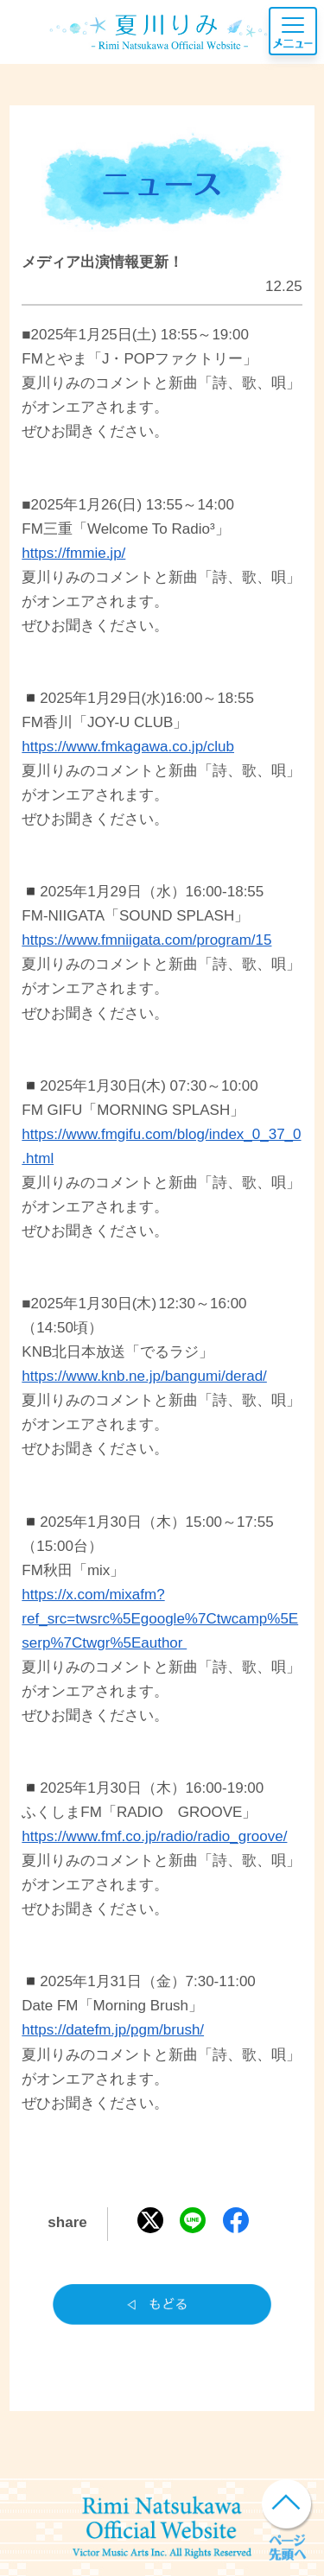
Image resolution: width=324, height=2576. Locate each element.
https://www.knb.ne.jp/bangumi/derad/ (144, 1376)
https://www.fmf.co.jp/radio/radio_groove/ (154, 1836)
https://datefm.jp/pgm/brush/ (113, 2030)
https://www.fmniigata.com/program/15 (146, 940)
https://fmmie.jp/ (73, 553)
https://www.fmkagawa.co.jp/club (128, 746)
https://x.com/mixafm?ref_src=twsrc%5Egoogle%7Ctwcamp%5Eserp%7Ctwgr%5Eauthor (160, 1618)
